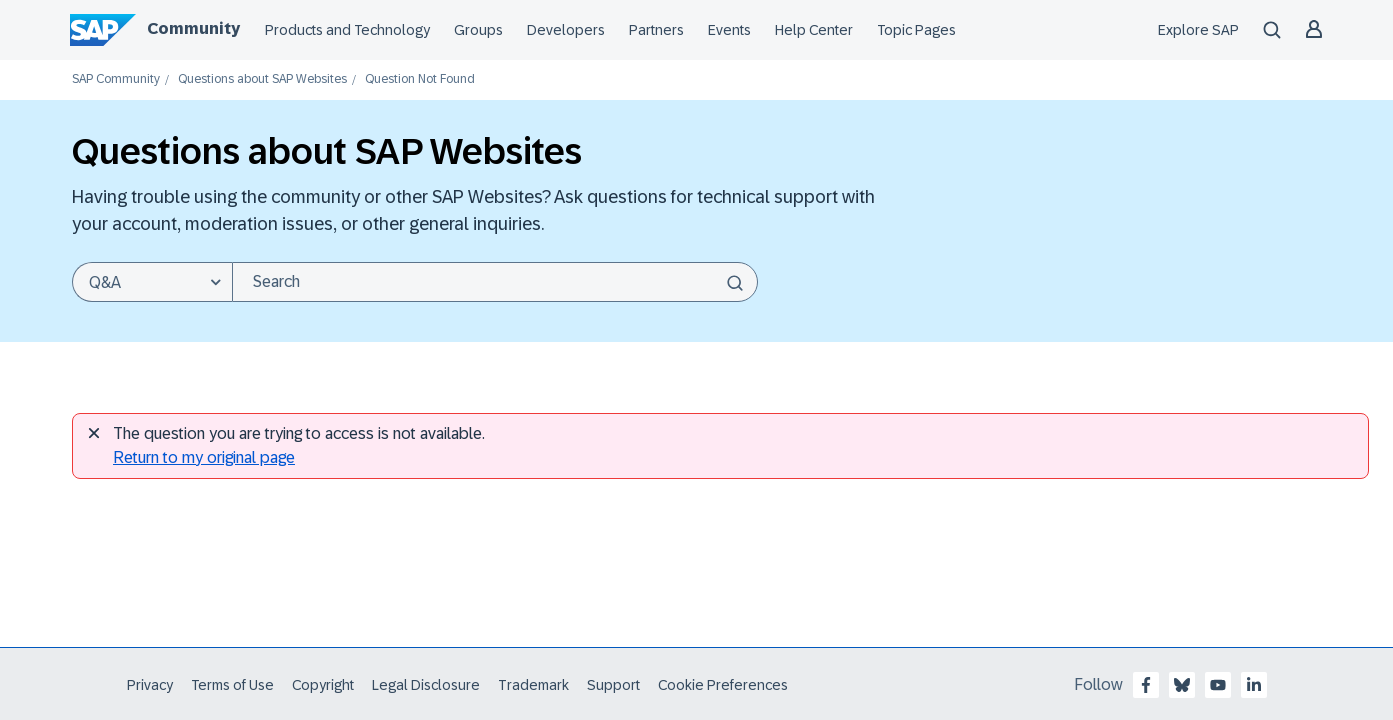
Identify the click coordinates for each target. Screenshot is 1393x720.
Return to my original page (204, 457)
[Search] (495, 282)
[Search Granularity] (152, 282)
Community (193, 28)
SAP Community (116, 79)
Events (729, 30)
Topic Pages (916, 30)
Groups (478, 30)
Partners (656, 30)
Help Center (814, 30)
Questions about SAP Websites (262, 79)
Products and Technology (347, 30)
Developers (566, 30)
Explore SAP (1198, 30)
